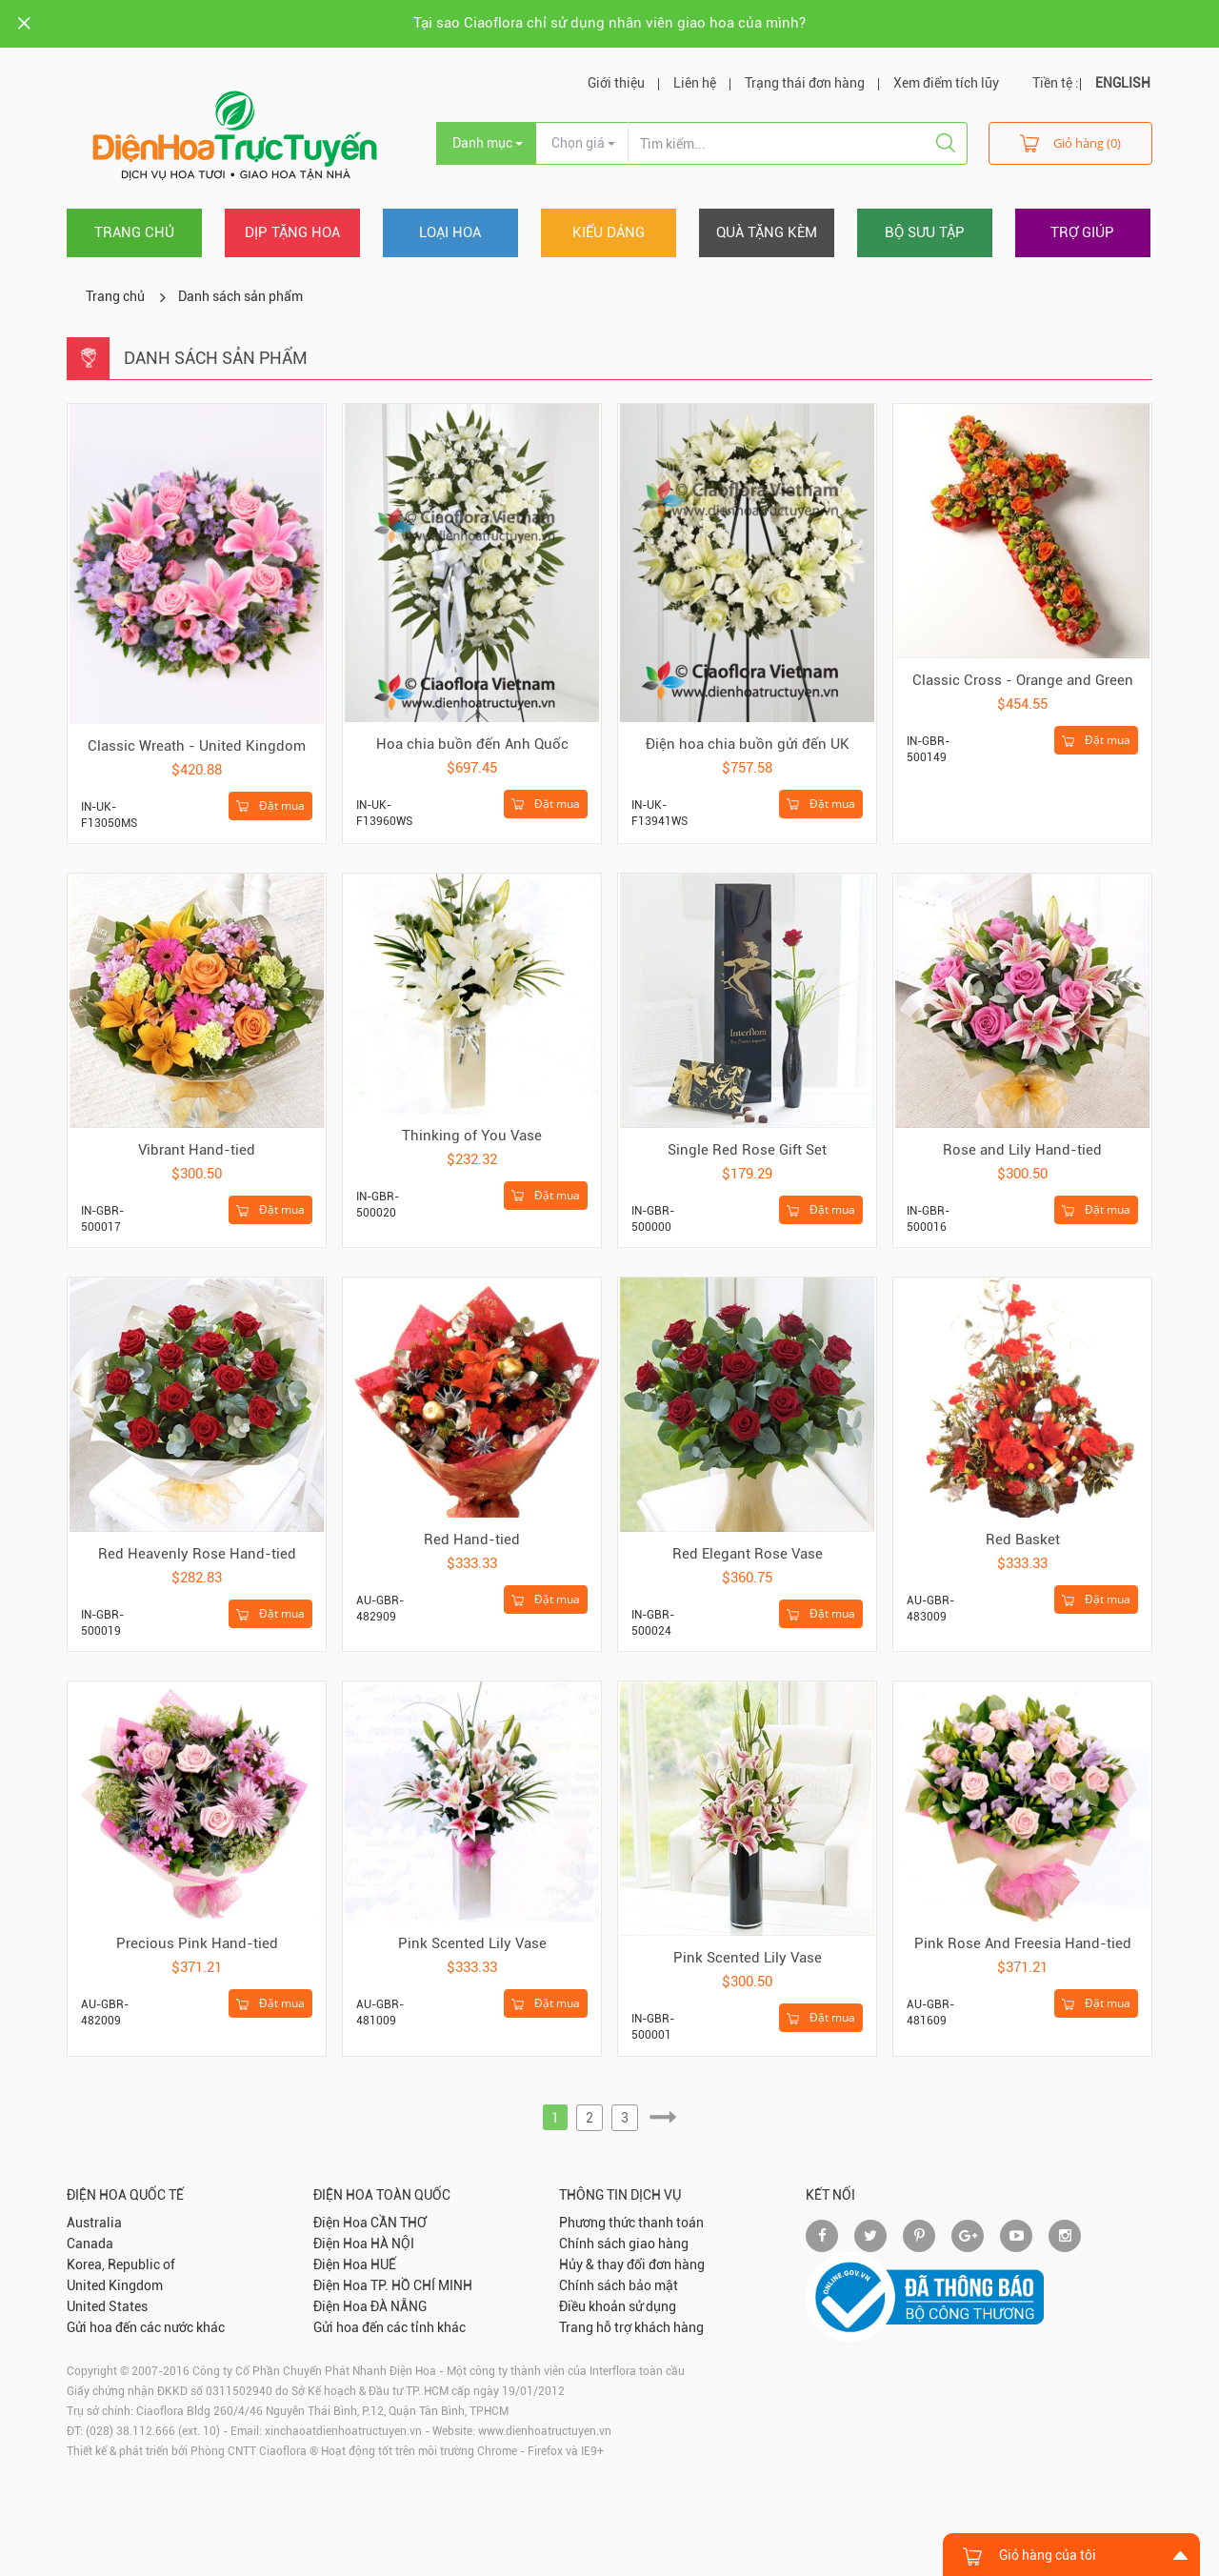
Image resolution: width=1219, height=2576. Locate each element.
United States (107, 2306)
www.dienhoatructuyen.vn (544, 2431)
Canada (90, 2243)
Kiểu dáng (608, 232)
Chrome (497, 2451)
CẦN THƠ (398, 2222)
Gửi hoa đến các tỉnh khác (389, 2327)
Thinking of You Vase (472, 1135)
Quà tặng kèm (766, 232)
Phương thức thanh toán (631, 2222)
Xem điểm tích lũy (946, 83)
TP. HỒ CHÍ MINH (421, 2285)
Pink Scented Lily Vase (472, 1943)
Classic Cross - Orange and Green (1022, 680)
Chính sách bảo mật (618, 2285)
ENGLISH (1122, 83)
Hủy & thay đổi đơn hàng (632, 2264)
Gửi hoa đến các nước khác (146, 2327)
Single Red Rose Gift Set (747, 1149)
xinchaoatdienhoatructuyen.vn (343, 2431)
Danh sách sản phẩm (240, 296)
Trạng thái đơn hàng (805, 83)
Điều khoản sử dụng (617, 2306)
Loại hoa (450, 232)
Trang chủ (134, 232)
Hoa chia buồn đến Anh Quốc (472, 744)
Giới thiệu (616, 83)
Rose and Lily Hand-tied (1022, 1149)
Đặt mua (270, 806)
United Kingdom (115, 2285)
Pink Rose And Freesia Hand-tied (1022, 1943)
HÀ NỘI (392, 2243)
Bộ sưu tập (925, 232)
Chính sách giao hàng (624, 2243)
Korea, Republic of (121, 2264)
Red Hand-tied (472, 1539)
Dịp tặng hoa (292, 232)
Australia (94, 2222)
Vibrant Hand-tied (196, 1149)
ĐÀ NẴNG (398, 2306)
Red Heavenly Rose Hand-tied (197, 1553)
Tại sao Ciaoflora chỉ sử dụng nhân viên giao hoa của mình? (609, 22)
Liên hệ (694, 83)
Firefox (545, 2451)
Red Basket (1023, 1539)
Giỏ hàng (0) (1070, 142)
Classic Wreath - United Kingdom (197, 746)
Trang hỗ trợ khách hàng (631, 2327)
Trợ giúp (1082, 232)
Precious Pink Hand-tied (197, 1943)
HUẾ (383, 2264)
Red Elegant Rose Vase (747, 1553)
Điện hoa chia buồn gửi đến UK (747, 744)
